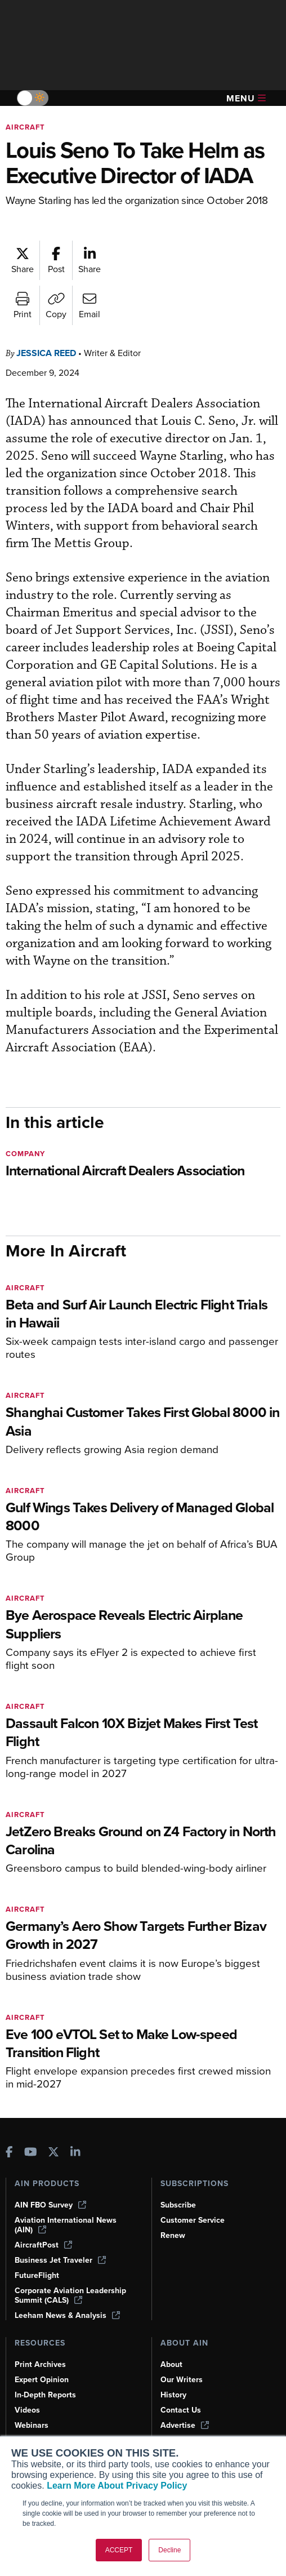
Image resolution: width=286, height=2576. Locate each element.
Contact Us (180, 2410)
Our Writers (181, 2379)
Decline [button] (169, 2550)
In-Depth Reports (45, 2395)
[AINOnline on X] (53, 2153)
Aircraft (25, 127)
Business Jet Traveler (60, 2260)
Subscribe (178, 2205)
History (173, 2395)
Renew (172, 2235)
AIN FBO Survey (50, 2205)
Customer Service (192, 2220)
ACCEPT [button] (119, 2550)
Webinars (31, 2425)
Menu (246, 98)
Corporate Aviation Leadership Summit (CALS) (70, 2295)
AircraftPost (43, 2245)
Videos (27, 2410)
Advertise (184, 2425)
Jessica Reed (46, 353)
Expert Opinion (42, 2379)
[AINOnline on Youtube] (30, 2153)
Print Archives (40, 2364)
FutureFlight (37, 2275)
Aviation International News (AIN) (66, 2225)
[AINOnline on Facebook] (9, 2153)
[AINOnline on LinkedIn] (75, 2153)
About (171, 2364)
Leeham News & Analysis (67, 2315)
